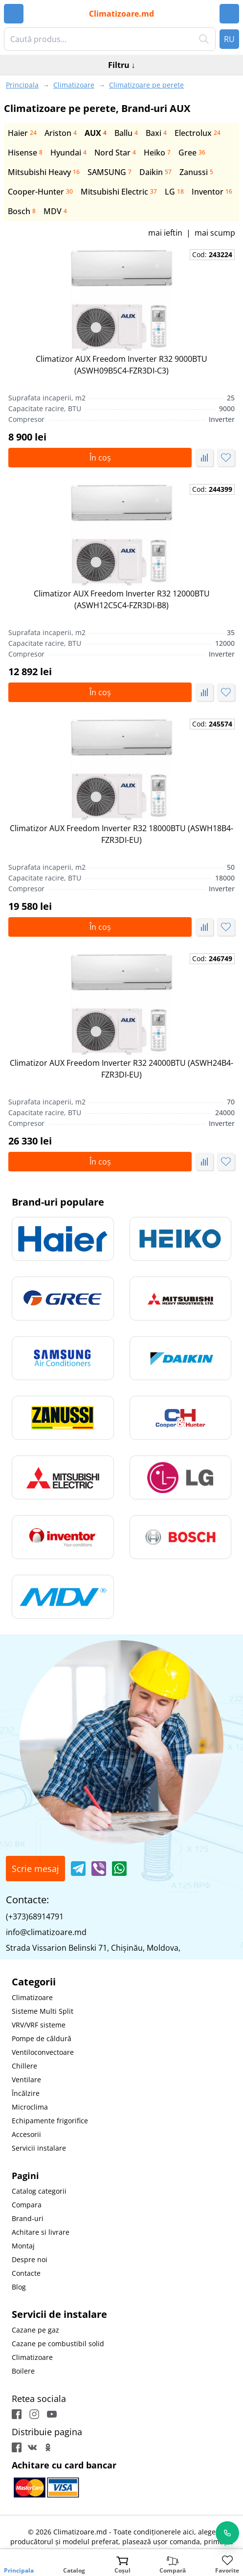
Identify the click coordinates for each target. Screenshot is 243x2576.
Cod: (212, 254)
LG (174, 191)
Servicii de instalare (59, 2314)
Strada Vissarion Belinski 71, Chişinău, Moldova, (93, 1947)
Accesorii (26, 2134)
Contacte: (27, 1899)
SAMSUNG (110, 172)
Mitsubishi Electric (119, 191)
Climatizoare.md (121, 13)
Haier (22, 133)
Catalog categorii (39, 2191)
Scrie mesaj (35, 1868)
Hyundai (68, 152)
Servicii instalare (39, 2148)
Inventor (212, 191)
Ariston (60, 133)
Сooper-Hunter (40, 191)
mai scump (215, 232)
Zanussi (196, 172)
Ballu (126, 133)
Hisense (25, 152)
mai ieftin (165, 232)
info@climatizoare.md (46, 1932)
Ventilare (26, 2079)
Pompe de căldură (41, 2038)
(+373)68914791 (35, 1916)
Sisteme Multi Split (42, 2011)
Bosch (22, 211)
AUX (96, 133)
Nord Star (115, 152)
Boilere (23, 2371)
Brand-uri (28, 2218)
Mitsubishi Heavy (44, 172)
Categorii (34, 1981)
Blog (19, 2286)
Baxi (156, 133)
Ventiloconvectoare (43, 2052)
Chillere (24, 2065)
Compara (27, 2204)
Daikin (155, 172)
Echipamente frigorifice (50, 2120)
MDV (55, 211)
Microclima (30, 2107)
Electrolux (198, 133)
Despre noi (29, 2259)
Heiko (157, 152)
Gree (191, 152)
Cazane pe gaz (35, 2329)
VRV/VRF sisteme (39, 2024)
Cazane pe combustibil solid (58, 2343)
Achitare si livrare (40, 2232)
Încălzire (26, 2093)
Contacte (26, 2273)
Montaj (23, 2245)
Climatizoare (32, 1997)
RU (229, 39)
